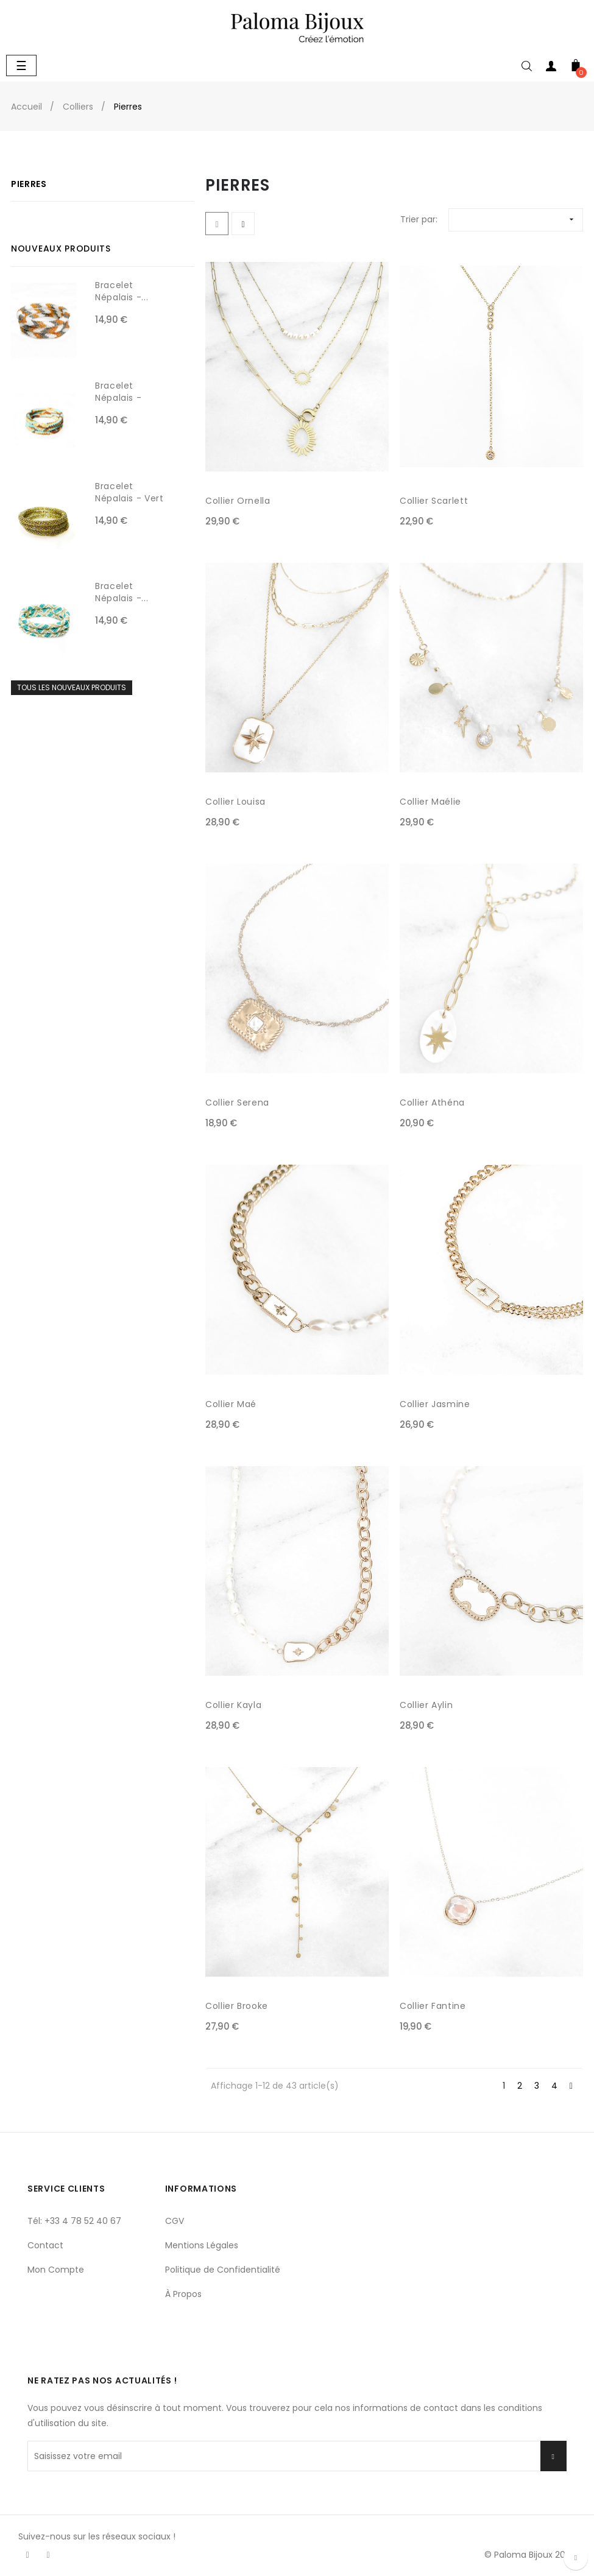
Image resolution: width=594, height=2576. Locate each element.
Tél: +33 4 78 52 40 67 (74, 2221)
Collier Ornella (237, 501)
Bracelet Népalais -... (121, 291)
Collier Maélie (430, 802)
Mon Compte (55, 2270)
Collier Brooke (236, 2006)
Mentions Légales (201, 2245)
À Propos (183, 2294)
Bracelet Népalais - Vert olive (129, 498)
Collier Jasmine (435, 1404)
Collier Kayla (233, 1705)
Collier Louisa (235, 802)
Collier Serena (237, 1102)
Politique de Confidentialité (222, 2270)
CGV (174, 2221)
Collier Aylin (426, 1705)
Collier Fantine (433, 2006)
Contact (45, 2245)
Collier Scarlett (434, 501)
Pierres (29, 184)
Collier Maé (230, 1404)
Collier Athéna (432, 1102)
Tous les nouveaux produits (71, 687)
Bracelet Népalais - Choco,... (118, 397)
